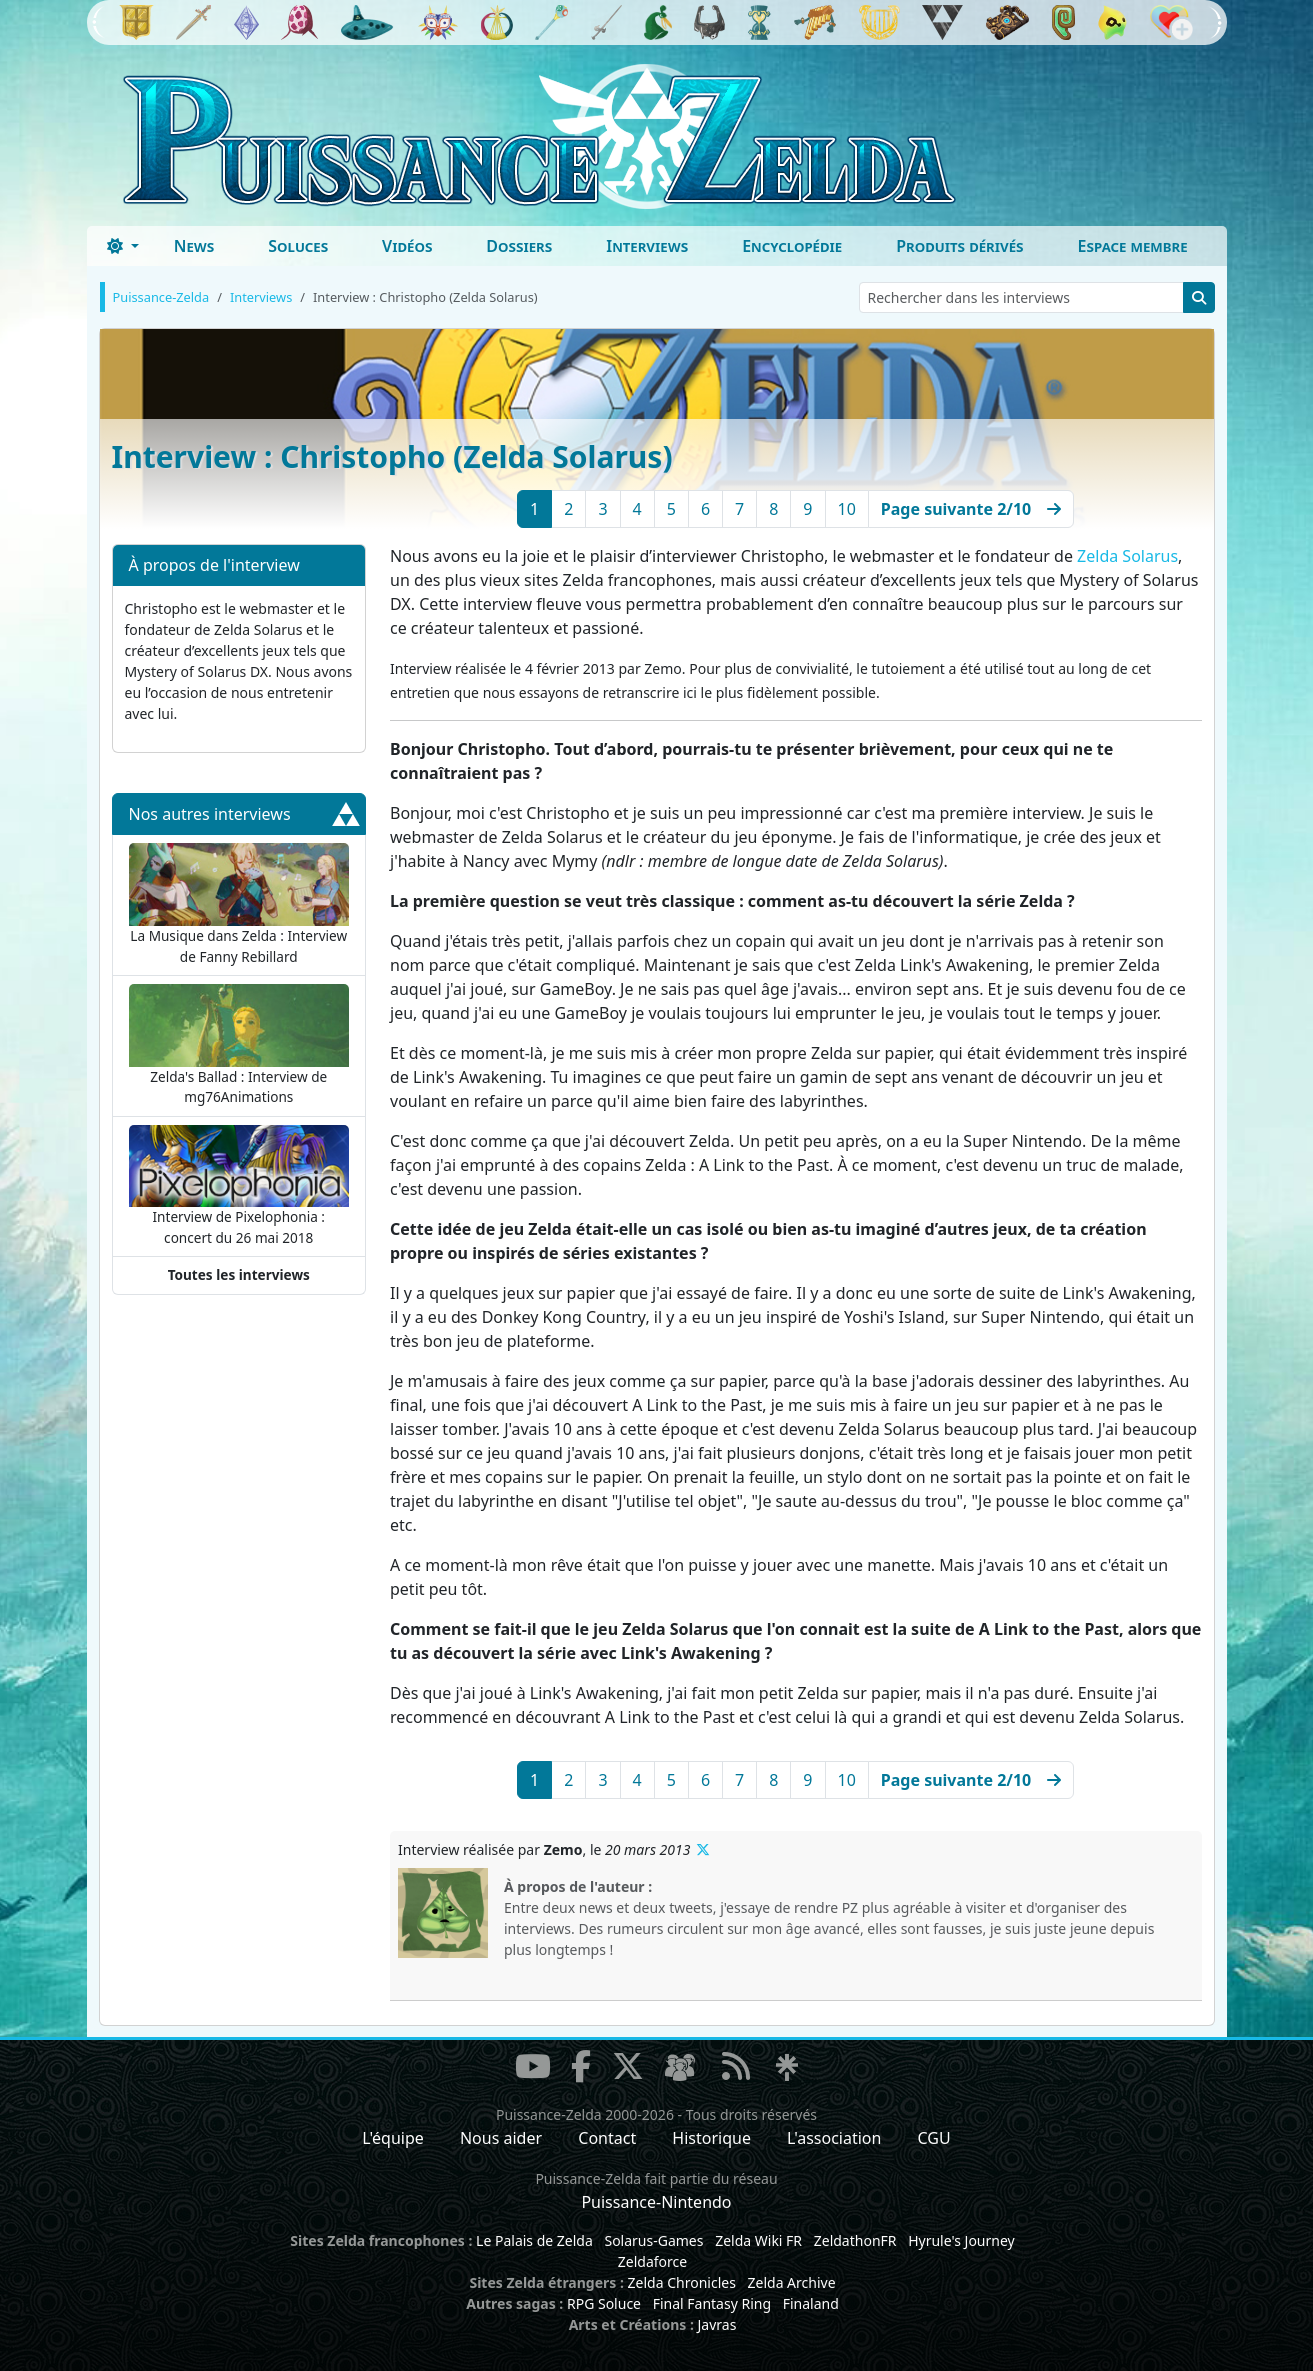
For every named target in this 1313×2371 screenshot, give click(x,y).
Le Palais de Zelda (534, 2240)
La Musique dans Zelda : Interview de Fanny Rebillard (239, 904)
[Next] (971, 509)
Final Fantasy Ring (712, 2303)
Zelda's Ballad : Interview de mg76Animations (239, 1045)
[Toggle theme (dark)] (123, 246)
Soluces (298, 246)
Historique (711, 2138)
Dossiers (519, 246)
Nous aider (501, 2138)
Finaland (811, 2303)
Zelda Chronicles (682, 2282)
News (194, 246)
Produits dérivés (959, 246)
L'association (834, 2138)
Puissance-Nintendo (656, 2202)
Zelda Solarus (1127, 556)
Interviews (647, 246)
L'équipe (393, 2138)
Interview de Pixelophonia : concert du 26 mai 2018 (239, 1186)
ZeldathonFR (855, 2240)
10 (847, 509)
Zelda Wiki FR (758, 2240)
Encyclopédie (792, 246)
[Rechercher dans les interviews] (1021, 297)
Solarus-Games (653, 2240)
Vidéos (407, 246)
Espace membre (1133, 246)
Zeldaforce (652, 2261)
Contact (607, 2138)
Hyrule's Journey (961, 2240)
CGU (934, 2138)
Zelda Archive (792, 2282)
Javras (716, 2324)
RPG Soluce (604, 2303)
